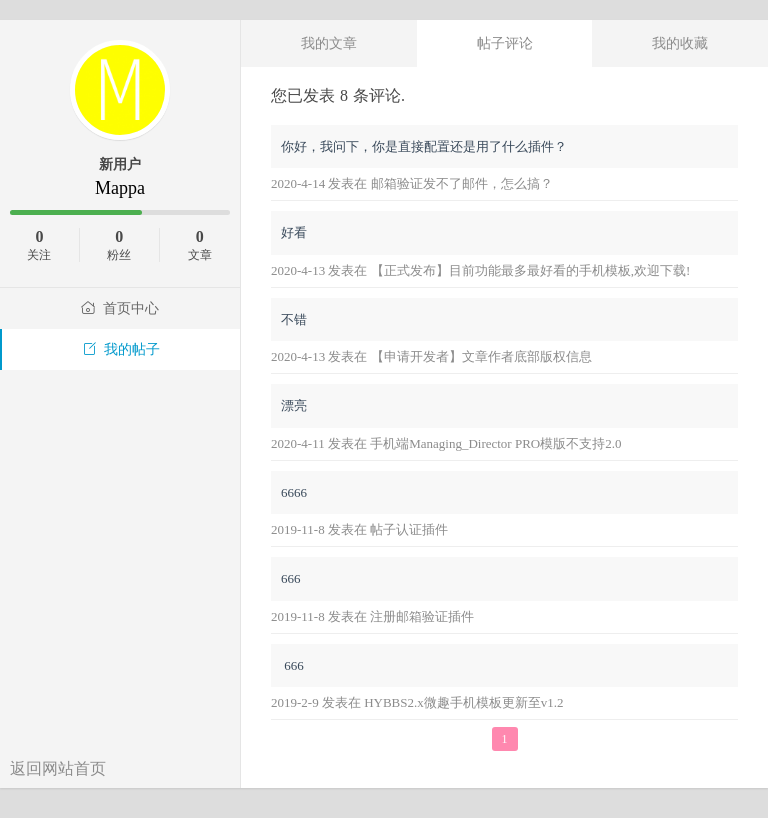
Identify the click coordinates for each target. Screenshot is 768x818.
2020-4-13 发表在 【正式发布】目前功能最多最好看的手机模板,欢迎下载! (480, 270)
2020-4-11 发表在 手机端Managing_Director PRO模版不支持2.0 (446, 443)
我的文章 (329, 43)
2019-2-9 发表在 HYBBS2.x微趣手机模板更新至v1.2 (417, 702)
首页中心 (120, 308)
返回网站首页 (58, 768)
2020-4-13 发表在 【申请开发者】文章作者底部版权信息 (431, 356)
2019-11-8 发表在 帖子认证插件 (359, 529)
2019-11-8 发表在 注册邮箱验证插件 (372, 616)
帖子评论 (505, 43)
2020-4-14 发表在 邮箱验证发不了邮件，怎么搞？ (412, 183)
